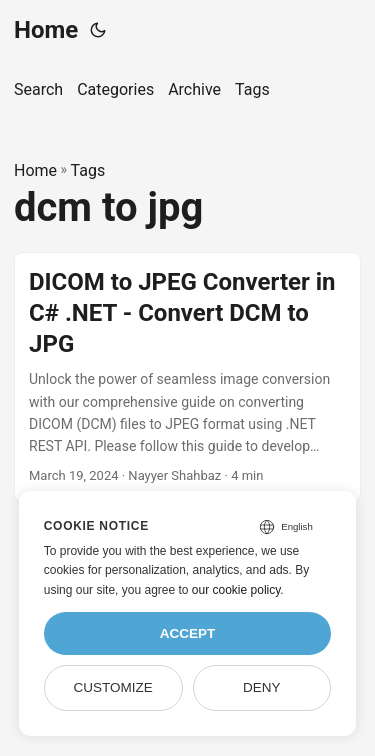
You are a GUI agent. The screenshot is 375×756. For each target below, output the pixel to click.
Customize (112, 687)
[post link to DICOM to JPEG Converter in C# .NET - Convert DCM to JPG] (187, 377)
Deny (262, 687)
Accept (188, 633)
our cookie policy (236, 590)
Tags (88, 170)
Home (46, 30)
